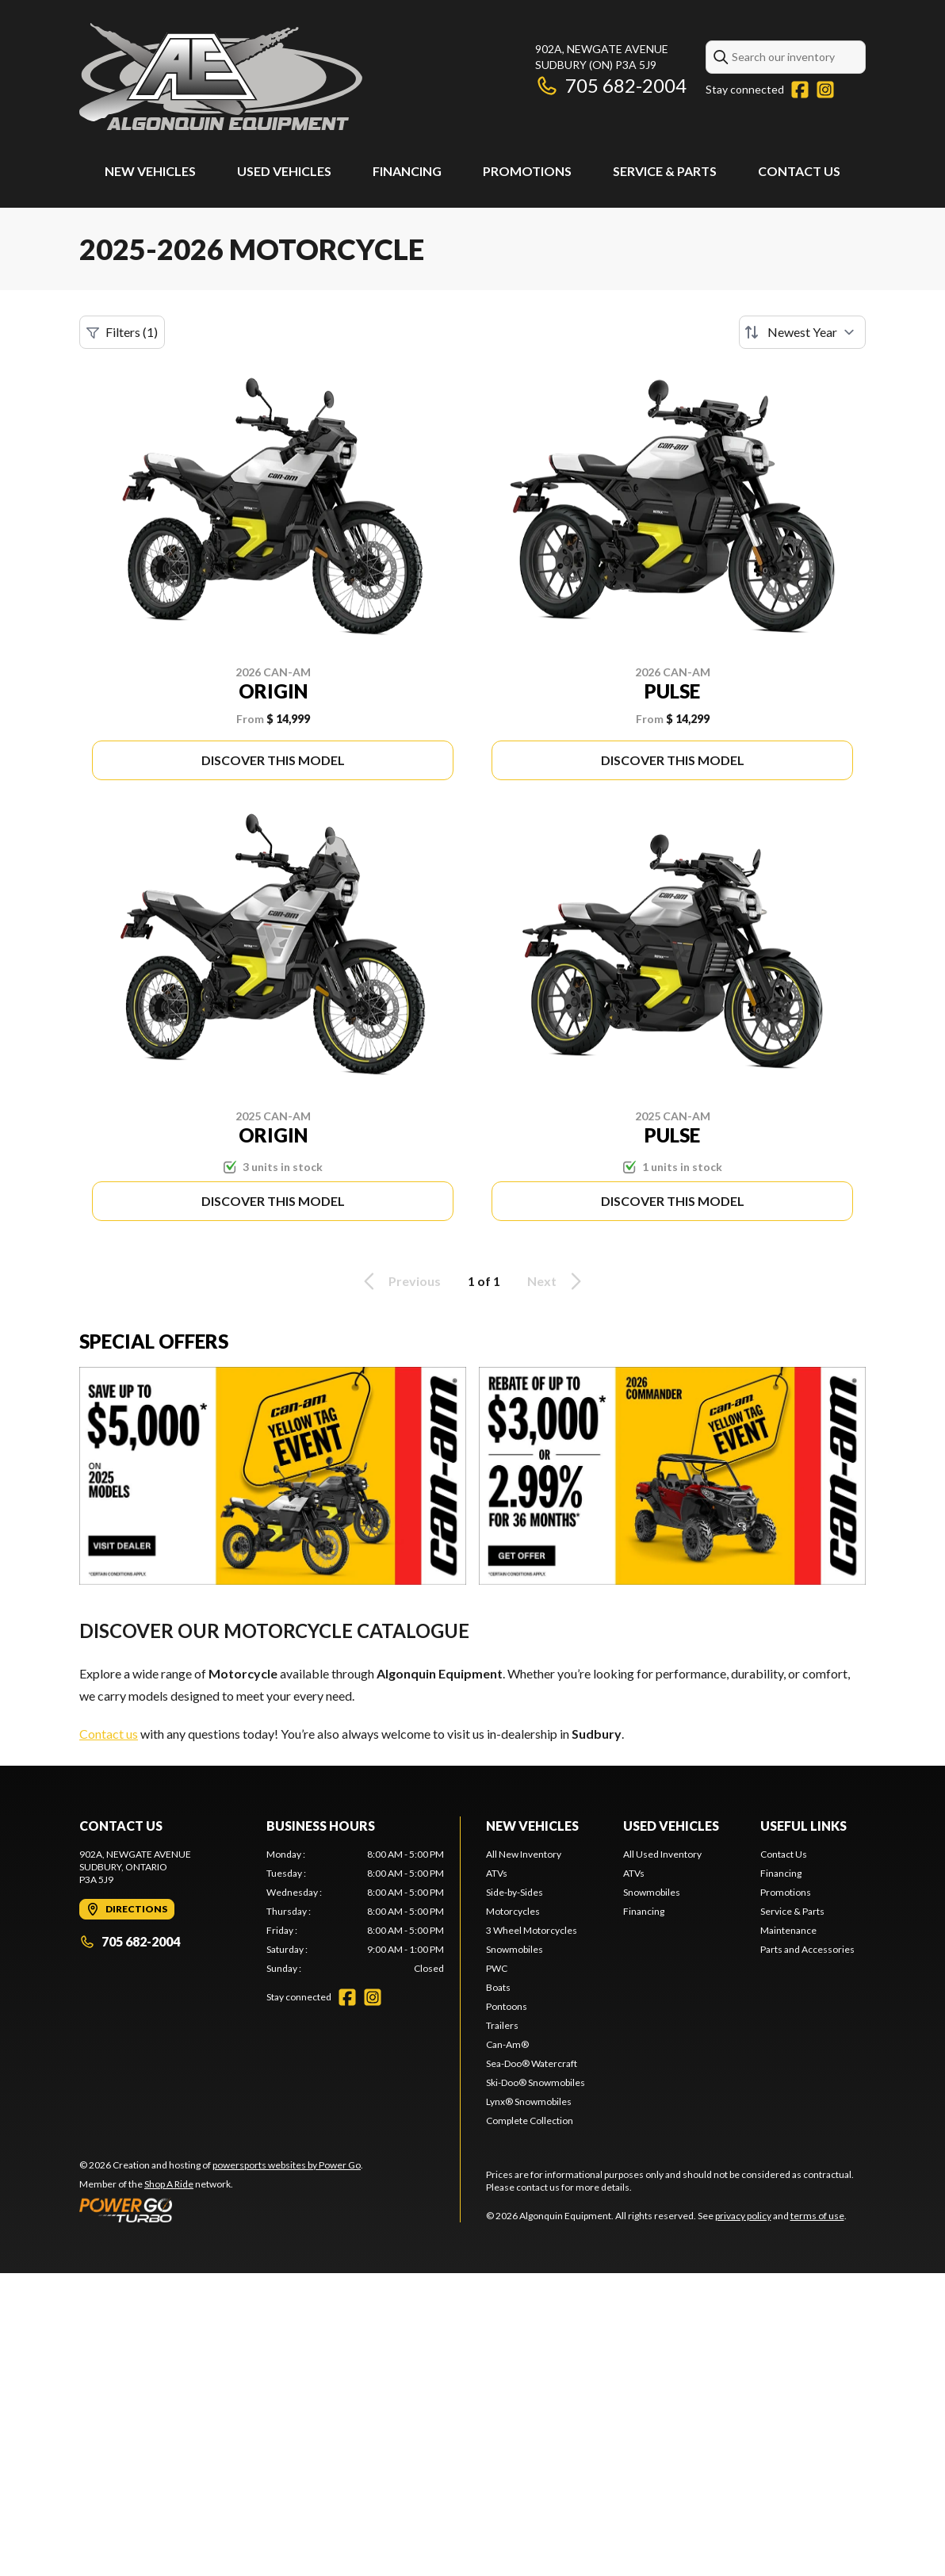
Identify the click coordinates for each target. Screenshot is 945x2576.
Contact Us (799, 170)
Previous (399, 1281)
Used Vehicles (284, 170)
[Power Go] (221, 2209)
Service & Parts (665, 170)
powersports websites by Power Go (286, 2165)
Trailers (502, 2025)
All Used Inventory (662, 1854)
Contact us (108, 1733)
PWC (496, 1968)
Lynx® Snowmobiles (529, 2101)
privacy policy (743, 2216)
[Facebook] (799, 89)
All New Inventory (523, 1854)
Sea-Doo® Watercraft (531, 2063)
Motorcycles (513, 1911)
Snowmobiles (514, 1949)
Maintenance (788, 1930)
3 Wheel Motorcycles (531, 1930)
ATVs (496, 1873)
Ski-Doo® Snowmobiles (535, 2082)
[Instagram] (825, 89)
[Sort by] (802, 332)
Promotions (527, 170)
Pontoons (506, 2006)
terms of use (817, 2216)
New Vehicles (150, 170)
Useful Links (803, 1825)
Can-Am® (507, 2044)
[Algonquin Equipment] (220, 76)
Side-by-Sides (514, 1892)
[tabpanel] (355, 1911)
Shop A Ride (168, 2184)
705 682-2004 (611, 85)
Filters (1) (122, 332)
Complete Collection (529, 2120)
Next (557, 1281)
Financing (407, 170)
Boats (498, 1987)
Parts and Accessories (807, 1949)
